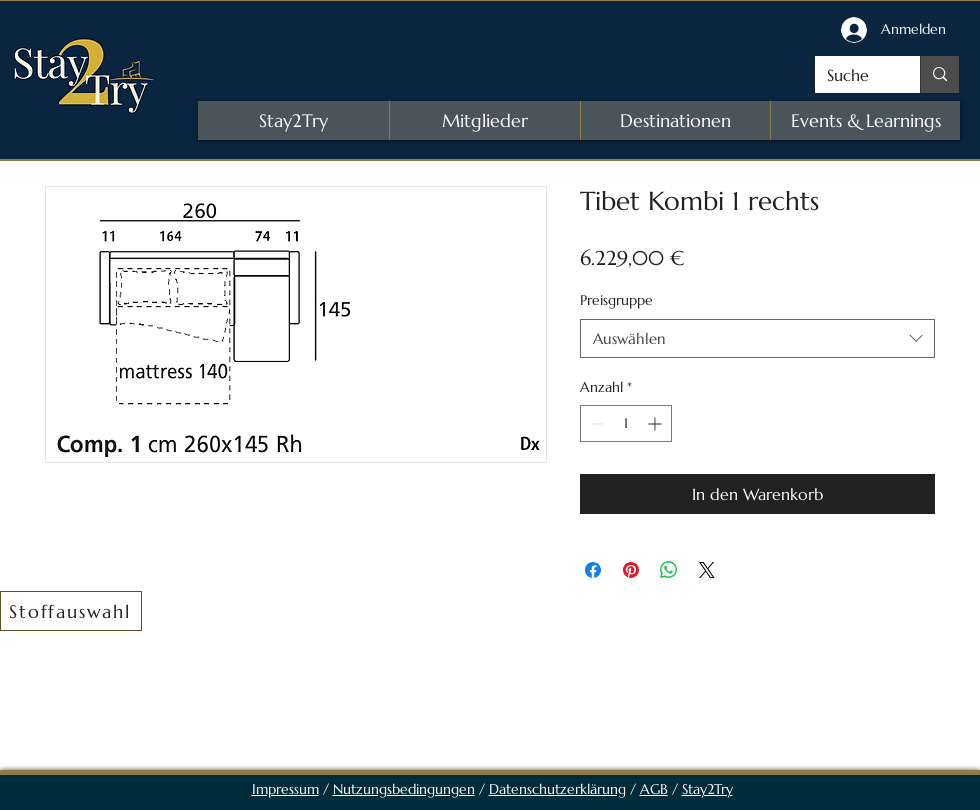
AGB (654, 789)
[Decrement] (595, 423)
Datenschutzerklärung (557, 789)
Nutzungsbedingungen (404, 789)
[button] (71, 611)
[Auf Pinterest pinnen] (631, 570)
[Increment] (656, 423)
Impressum (285, 789)
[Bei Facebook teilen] (593, 570)
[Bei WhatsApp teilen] (669, 570)
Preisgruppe (616, 300)
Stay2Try (707, 789)
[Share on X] (707, 570)
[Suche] (852, 75)
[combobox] (757, 338)
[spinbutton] (626, 423)
